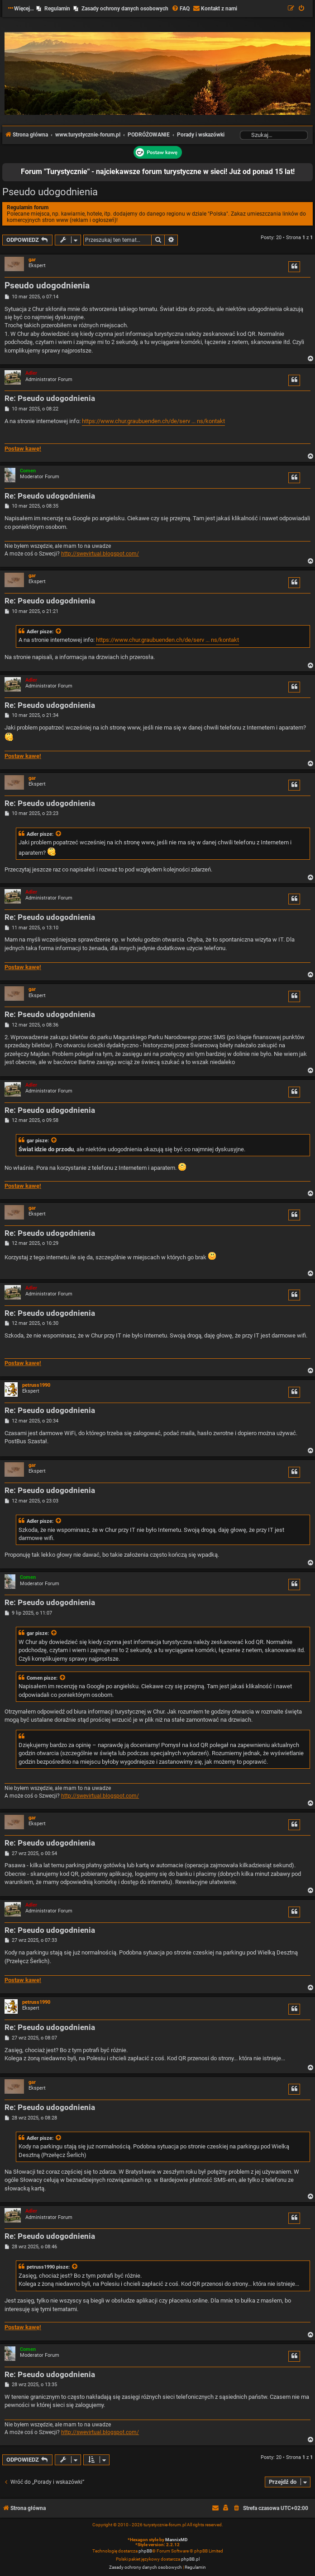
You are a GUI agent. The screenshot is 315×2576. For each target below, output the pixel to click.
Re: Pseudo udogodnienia (50, 398)
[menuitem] (181, 9)
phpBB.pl (190, 2559)
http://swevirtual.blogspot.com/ (100, 554)
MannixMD (176, 2539)
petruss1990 (36, 1385)
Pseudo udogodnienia (50, 192)
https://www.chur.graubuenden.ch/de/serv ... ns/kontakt (153, 421)
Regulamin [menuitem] (57, 8)
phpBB (145, 2550)
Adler (31, 373)
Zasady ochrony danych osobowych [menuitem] (124, 8)
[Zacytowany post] (59, 632)
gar (32, 260)
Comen (28, 471)
